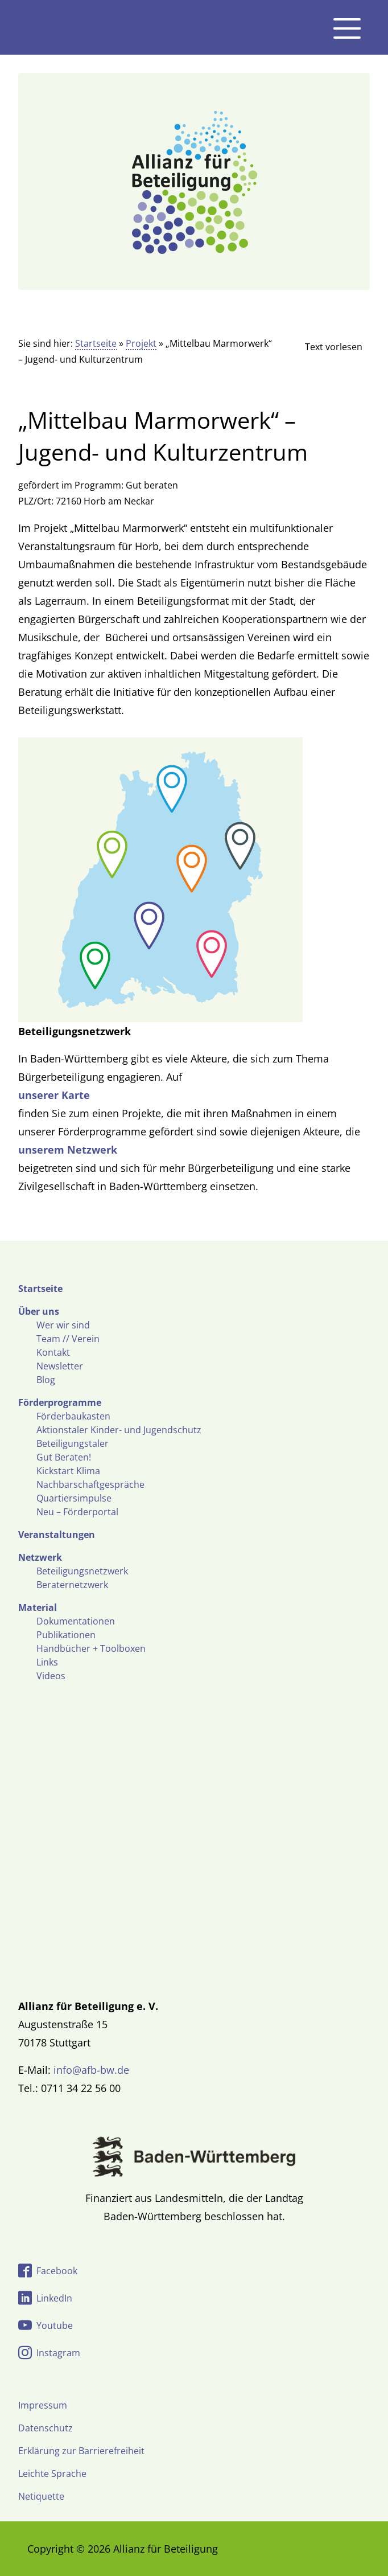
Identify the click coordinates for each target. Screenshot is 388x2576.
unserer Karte (54, 1095)
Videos (50, 1676)
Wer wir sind (63, 1325)
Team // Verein (68, 1338)
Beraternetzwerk (72, 1584)
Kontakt (53, 1352)
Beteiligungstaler (72, 1443)
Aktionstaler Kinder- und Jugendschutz (118, 1430)
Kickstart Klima (68, 1471)
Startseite (96, 343)
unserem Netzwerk (67, 1149)
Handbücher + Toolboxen (91, 1648)
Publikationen (66, 1635)
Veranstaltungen (56, 1534)
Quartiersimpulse (74, 1498)
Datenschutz (45, 2428)
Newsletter (59, 1366)
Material (37, 1607)
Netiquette (41, 2496)
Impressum (42, 2405)
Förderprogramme (59, 1402)
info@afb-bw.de (91, 2070)
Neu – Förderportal (77, 1512)
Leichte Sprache (52, 2473)
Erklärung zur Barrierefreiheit (81, 2450)
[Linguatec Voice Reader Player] (324, 346)
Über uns (38, 1311)
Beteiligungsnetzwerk (82, 1571)
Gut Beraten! (63, 1457)
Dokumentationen (75, 1621)
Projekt (141, 343)
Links (47, 1662)
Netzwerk (40, 1557)
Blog (45, 1379)
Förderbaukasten (73, 1416)
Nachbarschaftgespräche (90, 1484)
